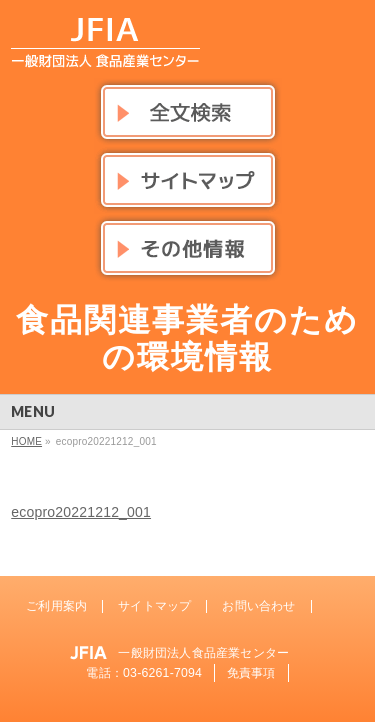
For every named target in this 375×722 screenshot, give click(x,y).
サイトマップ (154, 606)
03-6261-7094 (162, 673)
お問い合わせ (258, 606)
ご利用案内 (56, 606)
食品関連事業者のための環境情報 (187, 338)
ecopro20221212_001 (81, 512)
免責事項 (251, 673)
